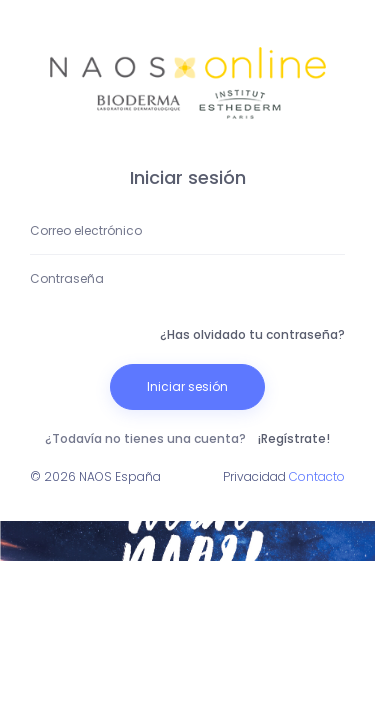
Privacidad (254, 476)
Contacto (317, 476)
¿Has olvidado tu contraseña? (252, 334)
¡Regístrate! (294, 438)
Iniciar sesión (187, 386)
